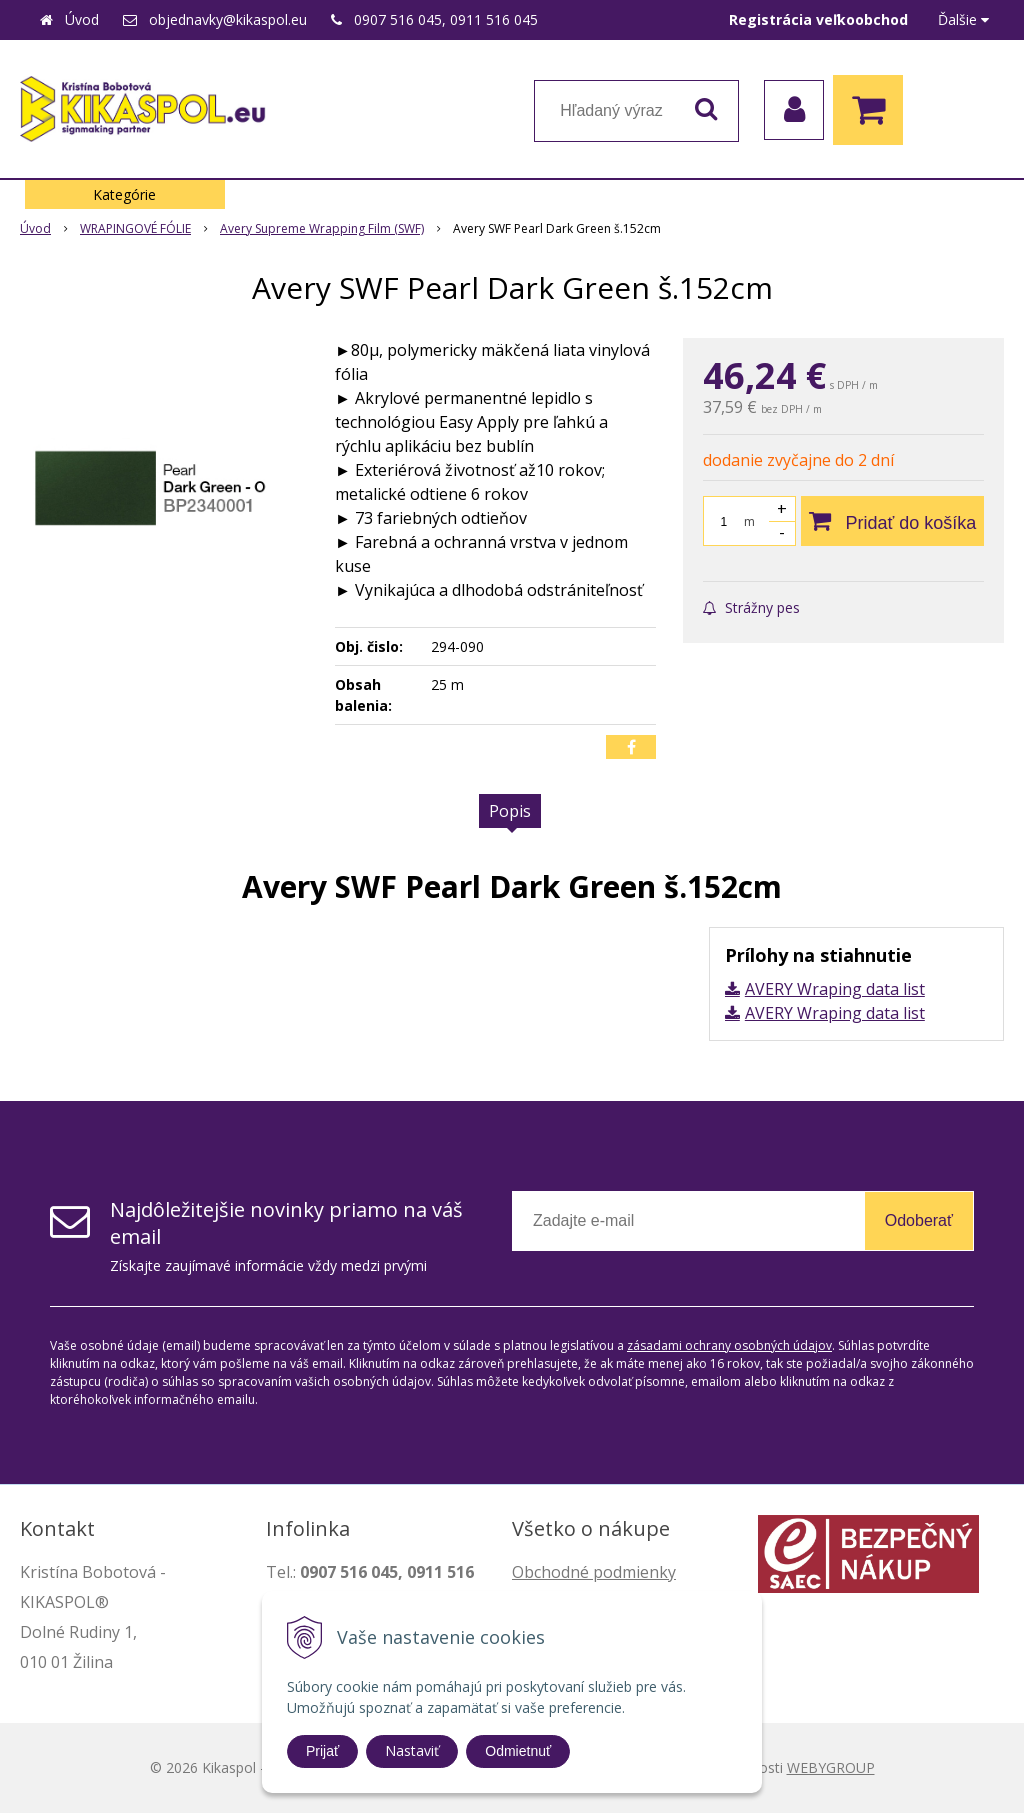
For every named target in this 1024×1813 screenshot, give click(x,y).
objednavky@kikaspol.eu (228, 19)
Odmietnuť (518, 1751)
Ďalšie (963, 19)
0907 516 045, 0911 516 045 (446, 19)
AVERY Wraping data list (835, 989)
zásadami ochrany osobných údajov (729, 1345)
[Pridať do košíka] (892, 521)
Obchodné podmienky (594, 1572)
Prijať (322, 1751)
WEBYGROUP (831, 1767)
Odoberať (919, 1220)
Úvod (82, 19)
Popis (510, 811)
